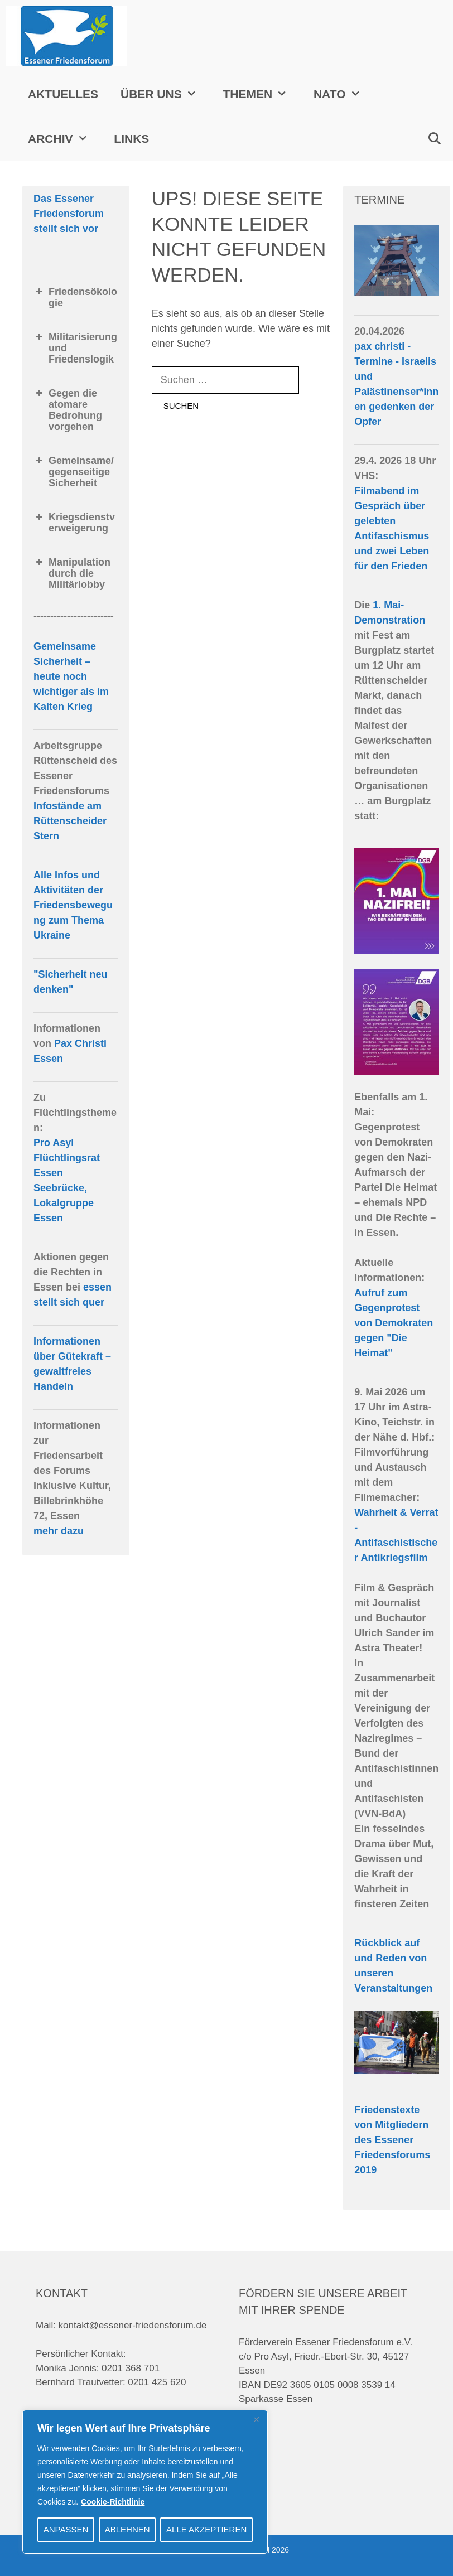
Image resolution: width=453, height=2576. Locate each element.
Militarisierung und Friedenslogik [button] (75, 348)
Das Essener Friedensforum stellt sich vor (68, 213)
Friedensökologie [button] (75, 297)
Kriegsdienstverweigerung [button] (74, 522)
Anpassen (66, 2529)
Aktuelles (63, 94)
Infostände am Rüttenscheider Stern (70, 821)
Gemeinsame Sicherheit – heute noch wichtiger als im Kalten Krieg (71, 676)
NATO (344, 94)
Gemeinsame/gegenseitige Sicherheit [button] (73, 472)
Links (131, 138)
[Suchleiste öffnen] (434, 139)
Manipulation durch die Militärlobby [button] (71, 573)
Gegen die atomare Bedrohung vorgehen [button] (67, 410)
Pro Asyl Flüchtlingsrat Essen (66, 1157)
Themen (262, 94)
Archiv (65, 139)
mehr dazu (58, 1530)
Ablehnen (127, 2529)
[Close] (256, 2419)
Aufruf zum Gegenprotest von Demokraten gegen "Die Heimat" (393, 1323)
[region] (145, 2482)
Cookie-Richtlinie (112, 2501)
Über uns (166, 94)
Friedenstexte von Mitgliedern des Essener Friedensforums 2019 (392, 2140)
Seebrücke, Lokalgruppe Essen (63, 1203)
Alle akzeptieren (206, 2529)
